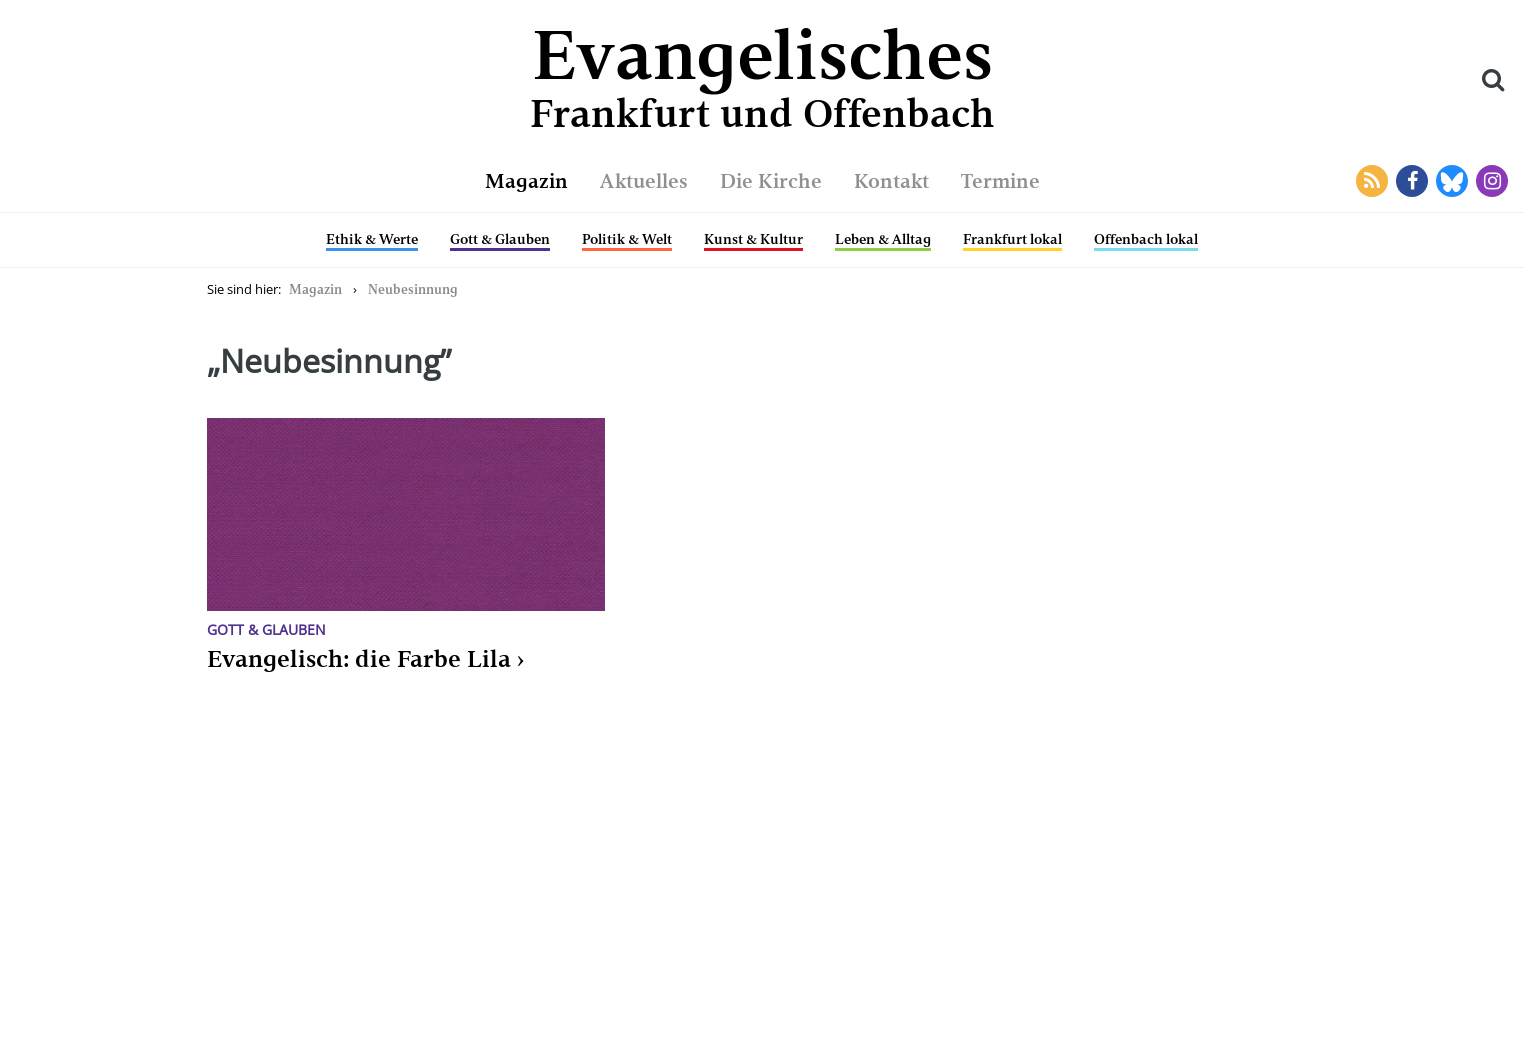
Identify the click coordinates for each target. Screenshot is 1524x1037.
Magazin (526, 181)
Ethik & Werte (372, 239)
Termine (1000, 181)
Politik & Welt (627, 239)
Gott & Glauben (500, 239)
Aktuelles (644, 181)
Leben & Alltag (883, 239)
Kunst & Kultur (753, 239)
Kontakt (891, 181)
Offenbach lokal (1146, 239)
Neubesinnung (413, 289)
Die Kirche (771, 181)
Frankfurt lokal (1012, 239)
